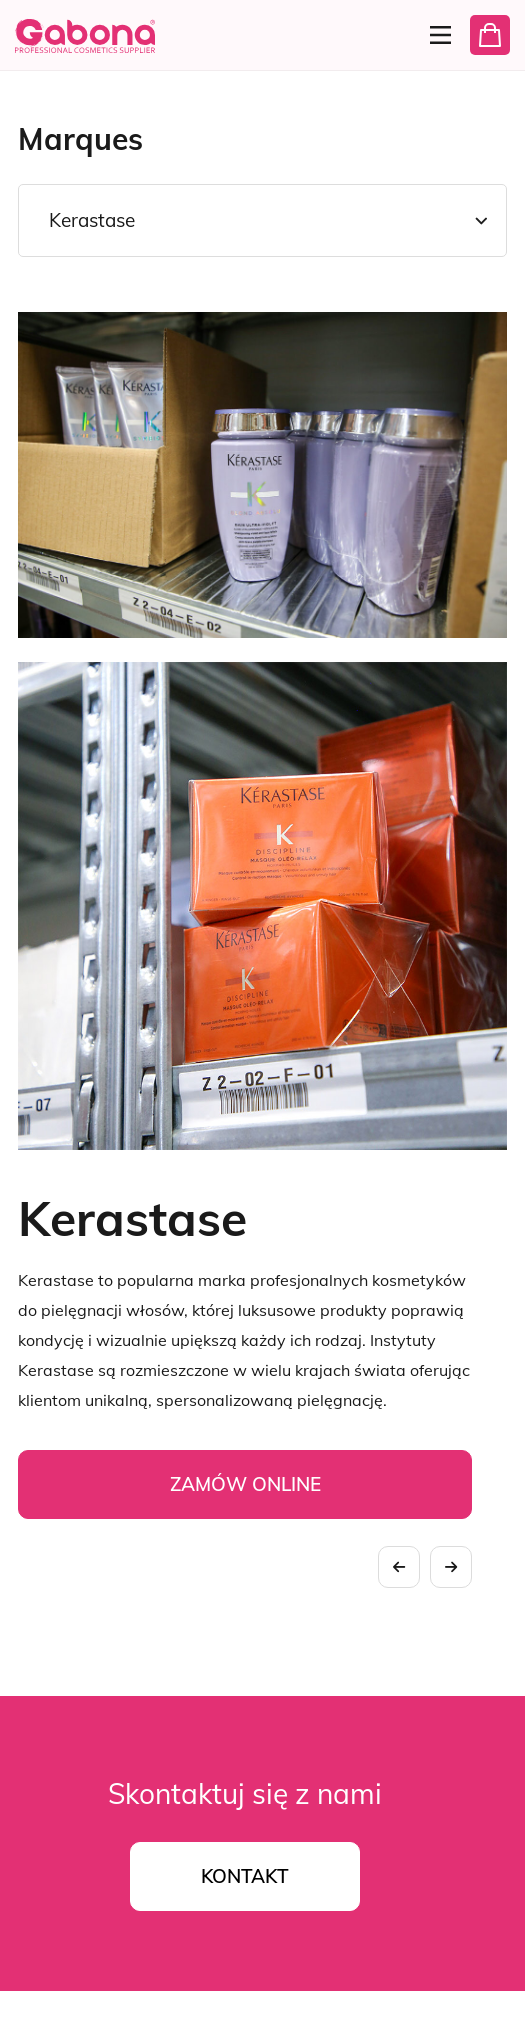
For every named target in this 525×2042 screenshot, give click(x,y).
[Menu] (434, 35)
